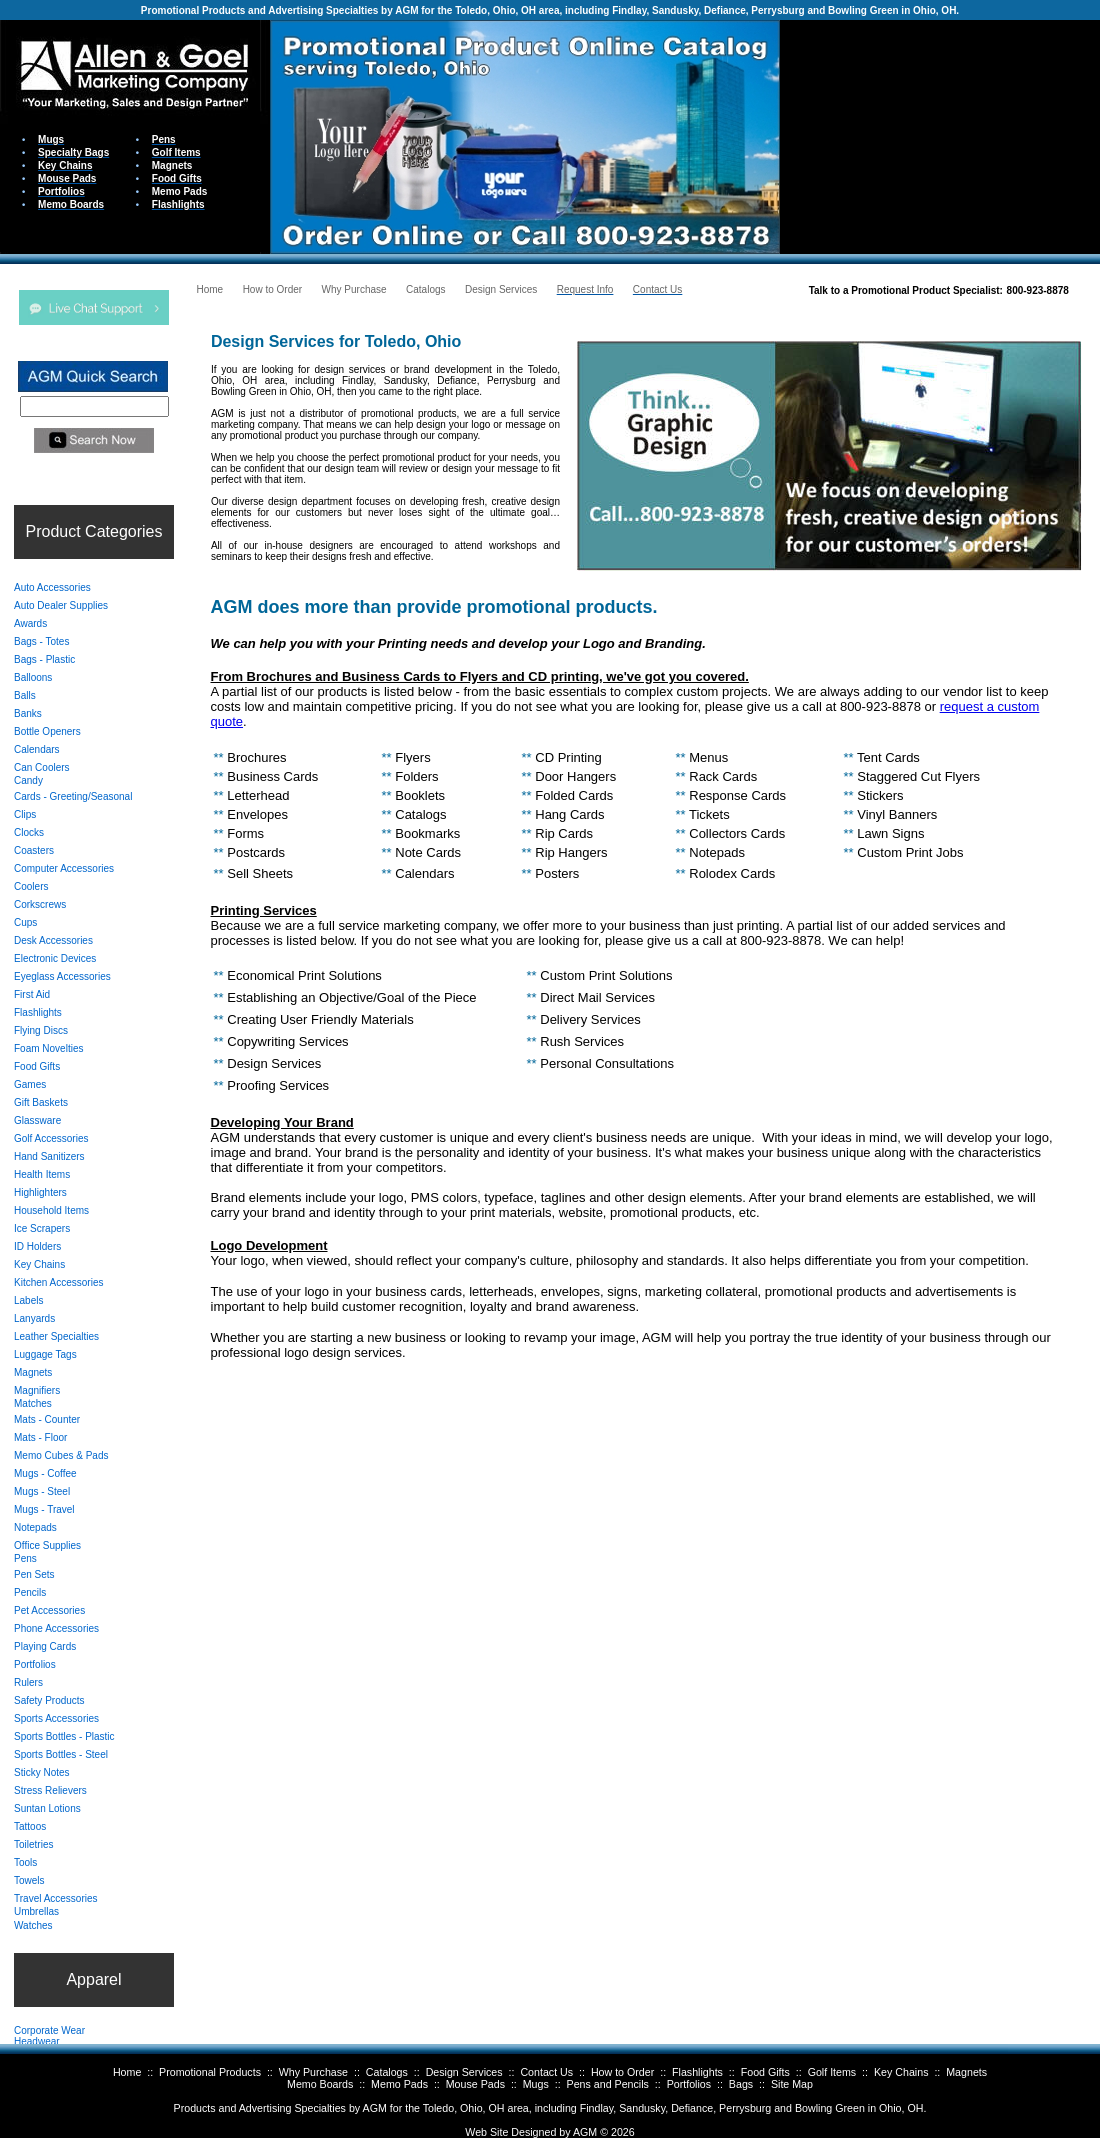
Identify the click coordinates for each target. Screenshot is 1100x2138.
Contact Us (546, 2072)
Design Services (464, 2072)
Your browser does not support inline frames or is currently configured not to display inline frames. (940, 135)
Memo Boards (320, 2084)
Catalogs (387, 2072)
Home (127, 2072)
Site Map (792, 2084)
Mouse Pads (475, 2084)
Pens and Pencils (608, 2084)
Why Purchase (313, 2072)
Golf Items (832, 2072)
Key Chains (901, 2072)
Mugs (536, 2084)
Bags (741, 2084)
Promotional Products (210, 2072)
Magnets (966, 2072)
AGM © (590, 2132)
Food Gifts (765, 2072)
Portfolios (689, 2084)
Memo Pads (399, 2084)
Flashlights (697, 2072)
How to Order (622, 2072)
